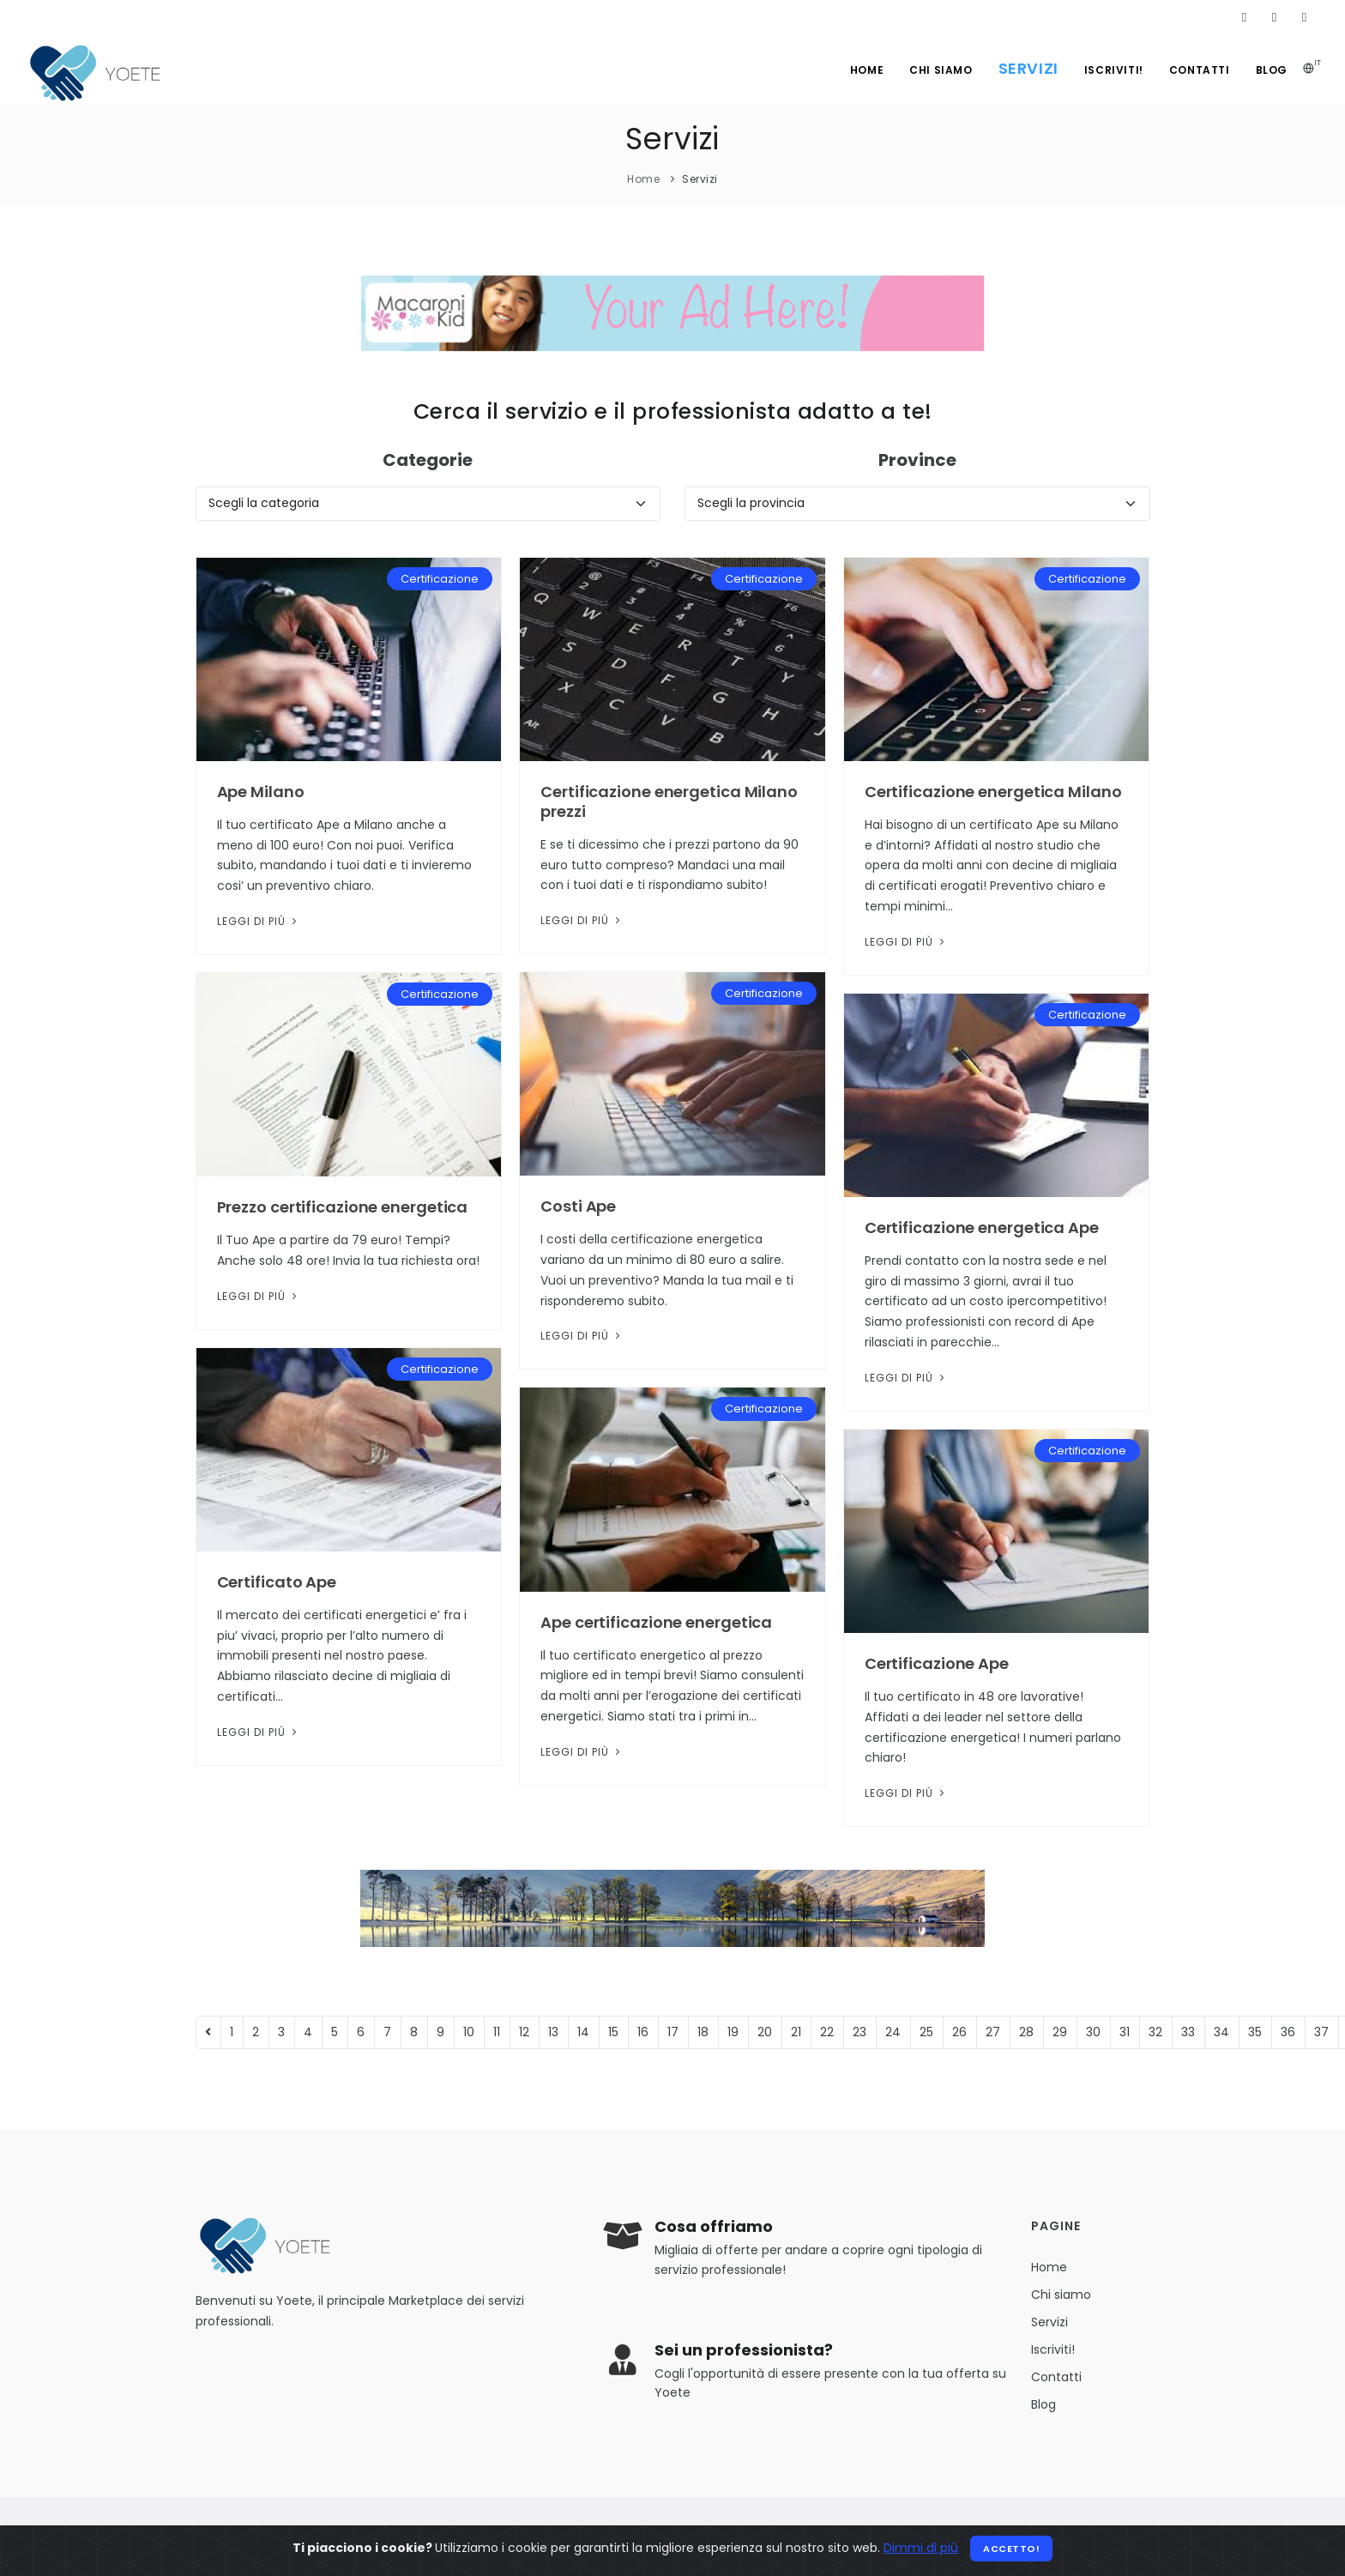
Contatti (1199, 70)
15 (613, 2032)
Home (867, 70)
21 (796, 2032)
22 (827, 2032)
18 (703, 2032)
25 (926, 2032)
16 (642, 2032)
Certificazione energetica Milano (993, 791)
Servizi (1028, 68)
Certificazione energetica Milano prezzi (669, 801)
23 (859, 2032)
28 (1026, 2032)
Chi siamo (940, 70)
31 (1124, 2032)
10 (468, 2032)
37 (1321, 2032)
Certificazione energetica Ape (982, 1227)
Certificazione (440, 579)
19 (733, 2032)
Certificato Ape (277, 1582)
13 (553, 2032)
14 (583, 2032)
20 (764, 2032)
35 (1255, 2032)
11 (496, 2032)
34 (1221, 2032)
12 (524, 2032)
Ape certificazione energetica (656, 1622)
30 (1093, 2032)
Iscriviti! (1113, 70)
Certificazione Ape (937, 1663)
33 (1188, 2032)
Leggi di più (258, 921)
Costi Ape (578, 1206)
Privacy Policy (789, 2536)
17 (673, 2032)
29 (1059, 2032)
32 (1155, 2032)
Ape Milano (261, 791)
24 (893, 2032)
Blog (1272, 70)
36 (1288, 2032)
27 (993, 2032)
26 (959, 2032)
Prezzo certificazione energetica (342, 1207)
